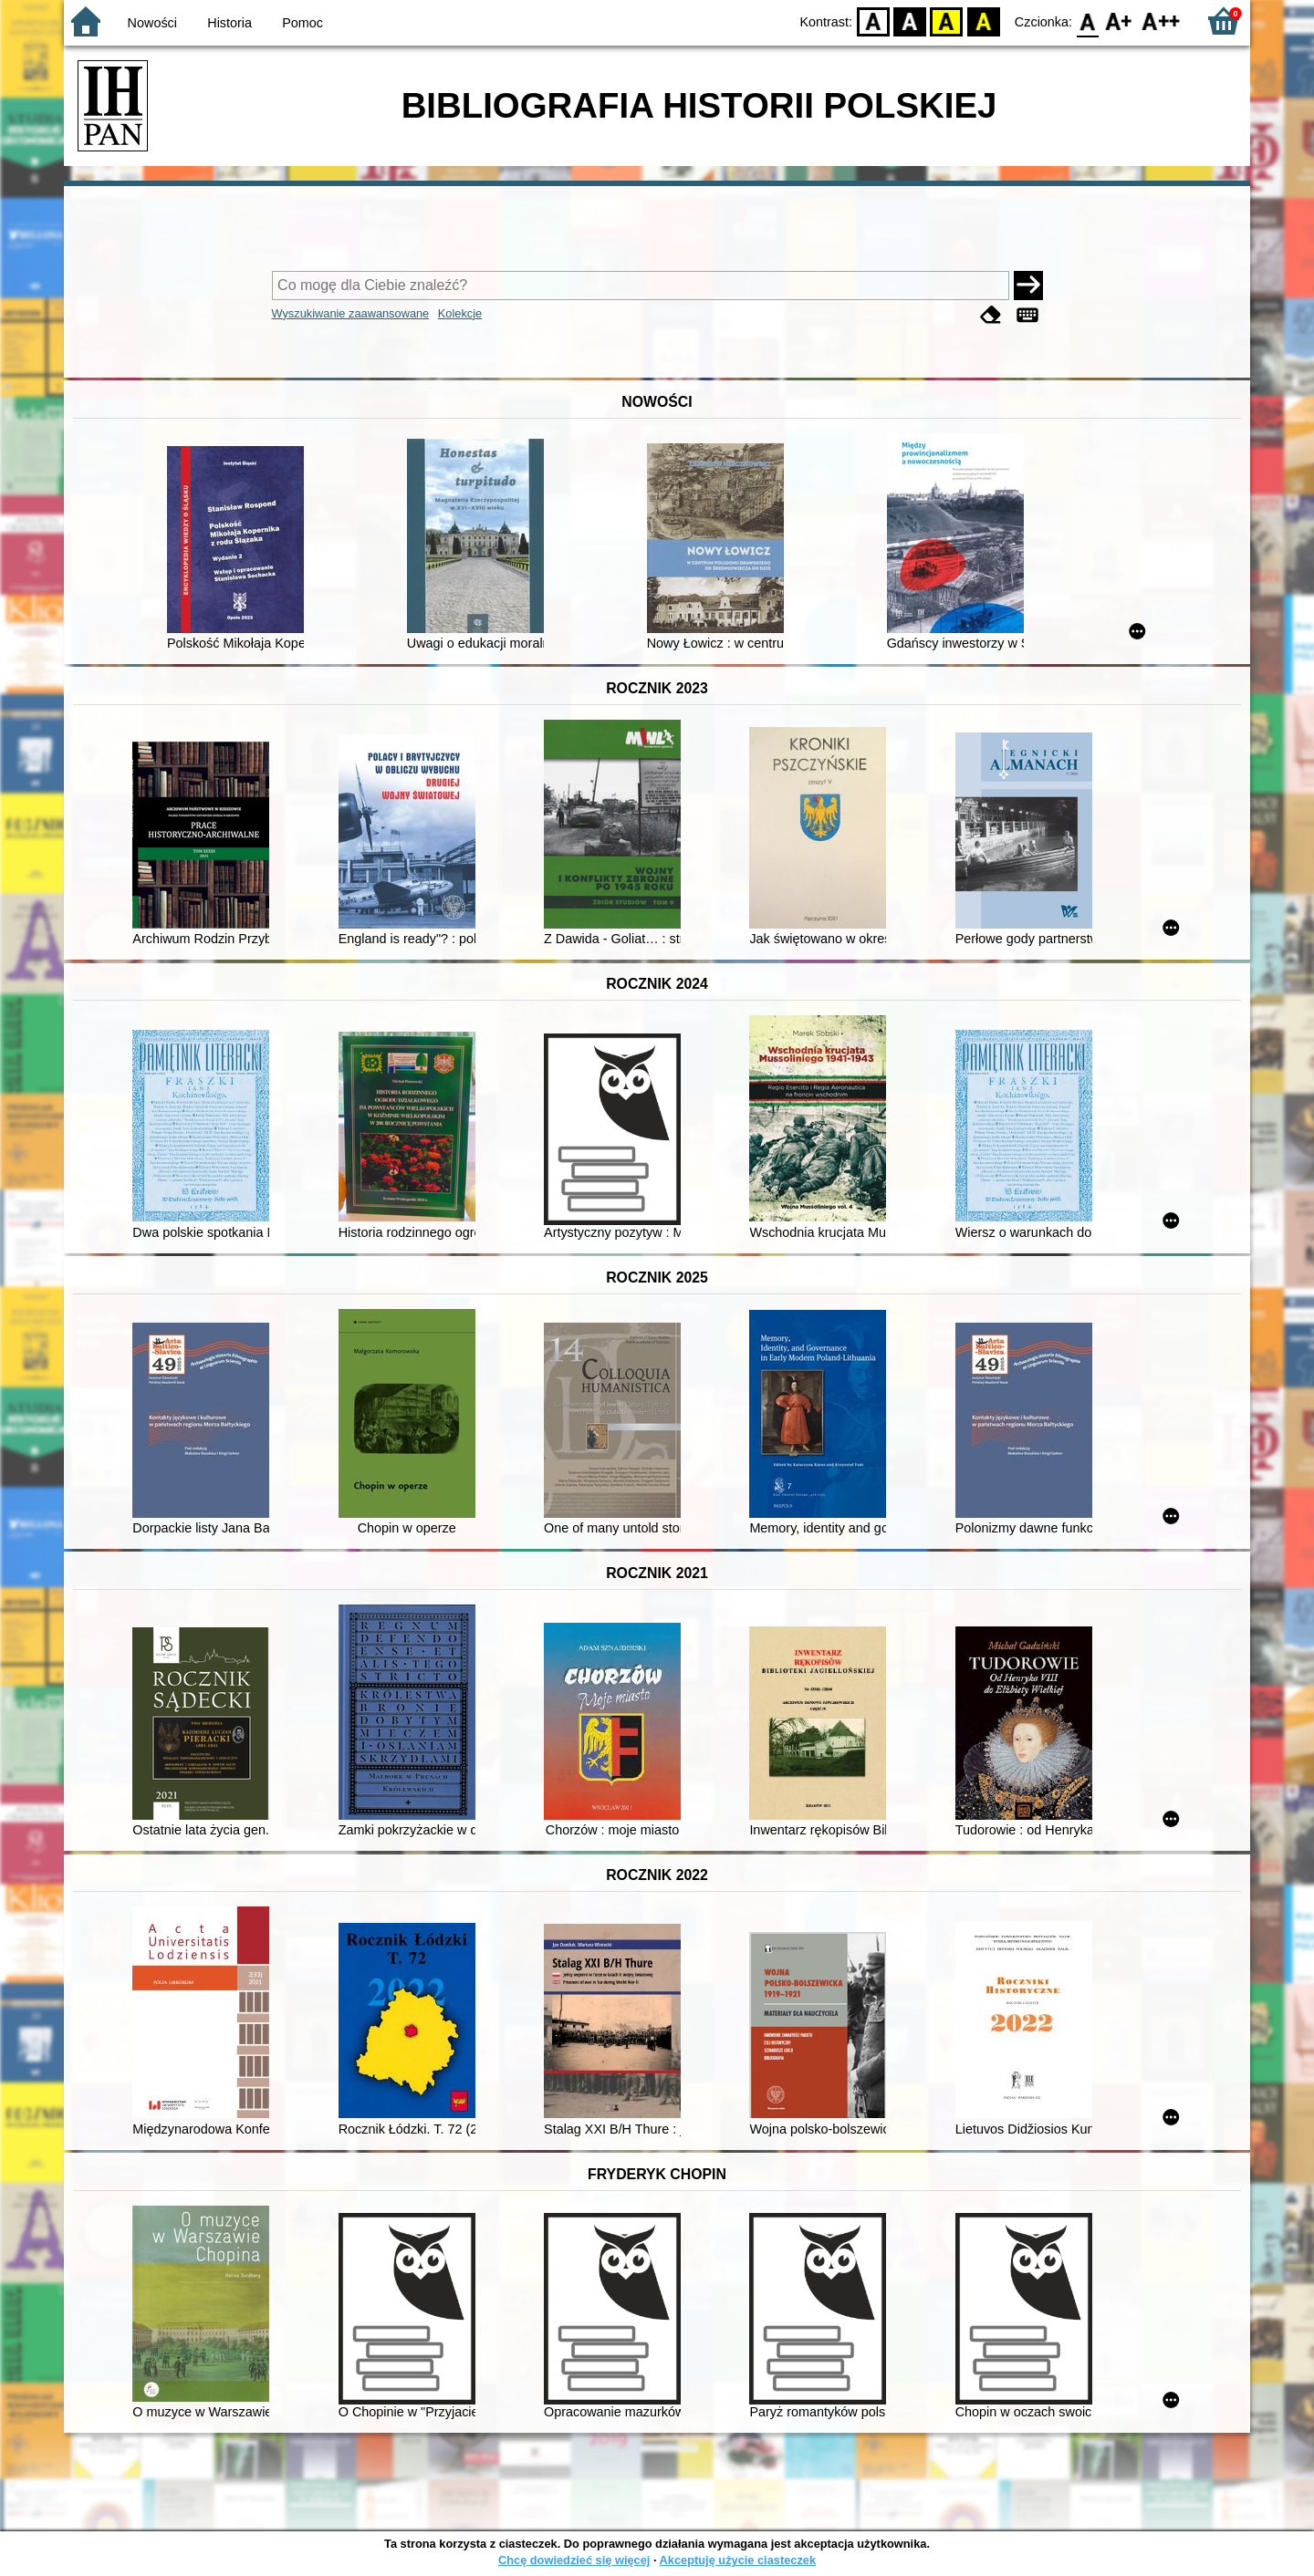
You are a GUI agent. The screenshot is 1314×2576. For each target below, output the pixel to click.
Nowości (152, 23)
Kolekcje (460, 313)
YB (946, 20)
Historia (229, 23)
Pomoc (302, 23)
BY (983, 20)
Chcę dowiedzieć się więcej (574, 2560)
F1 (1119, 20)
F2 (1161, 20)
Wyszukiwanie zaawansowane (351, 313)
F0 (1087, 20)
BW (910, 20)
